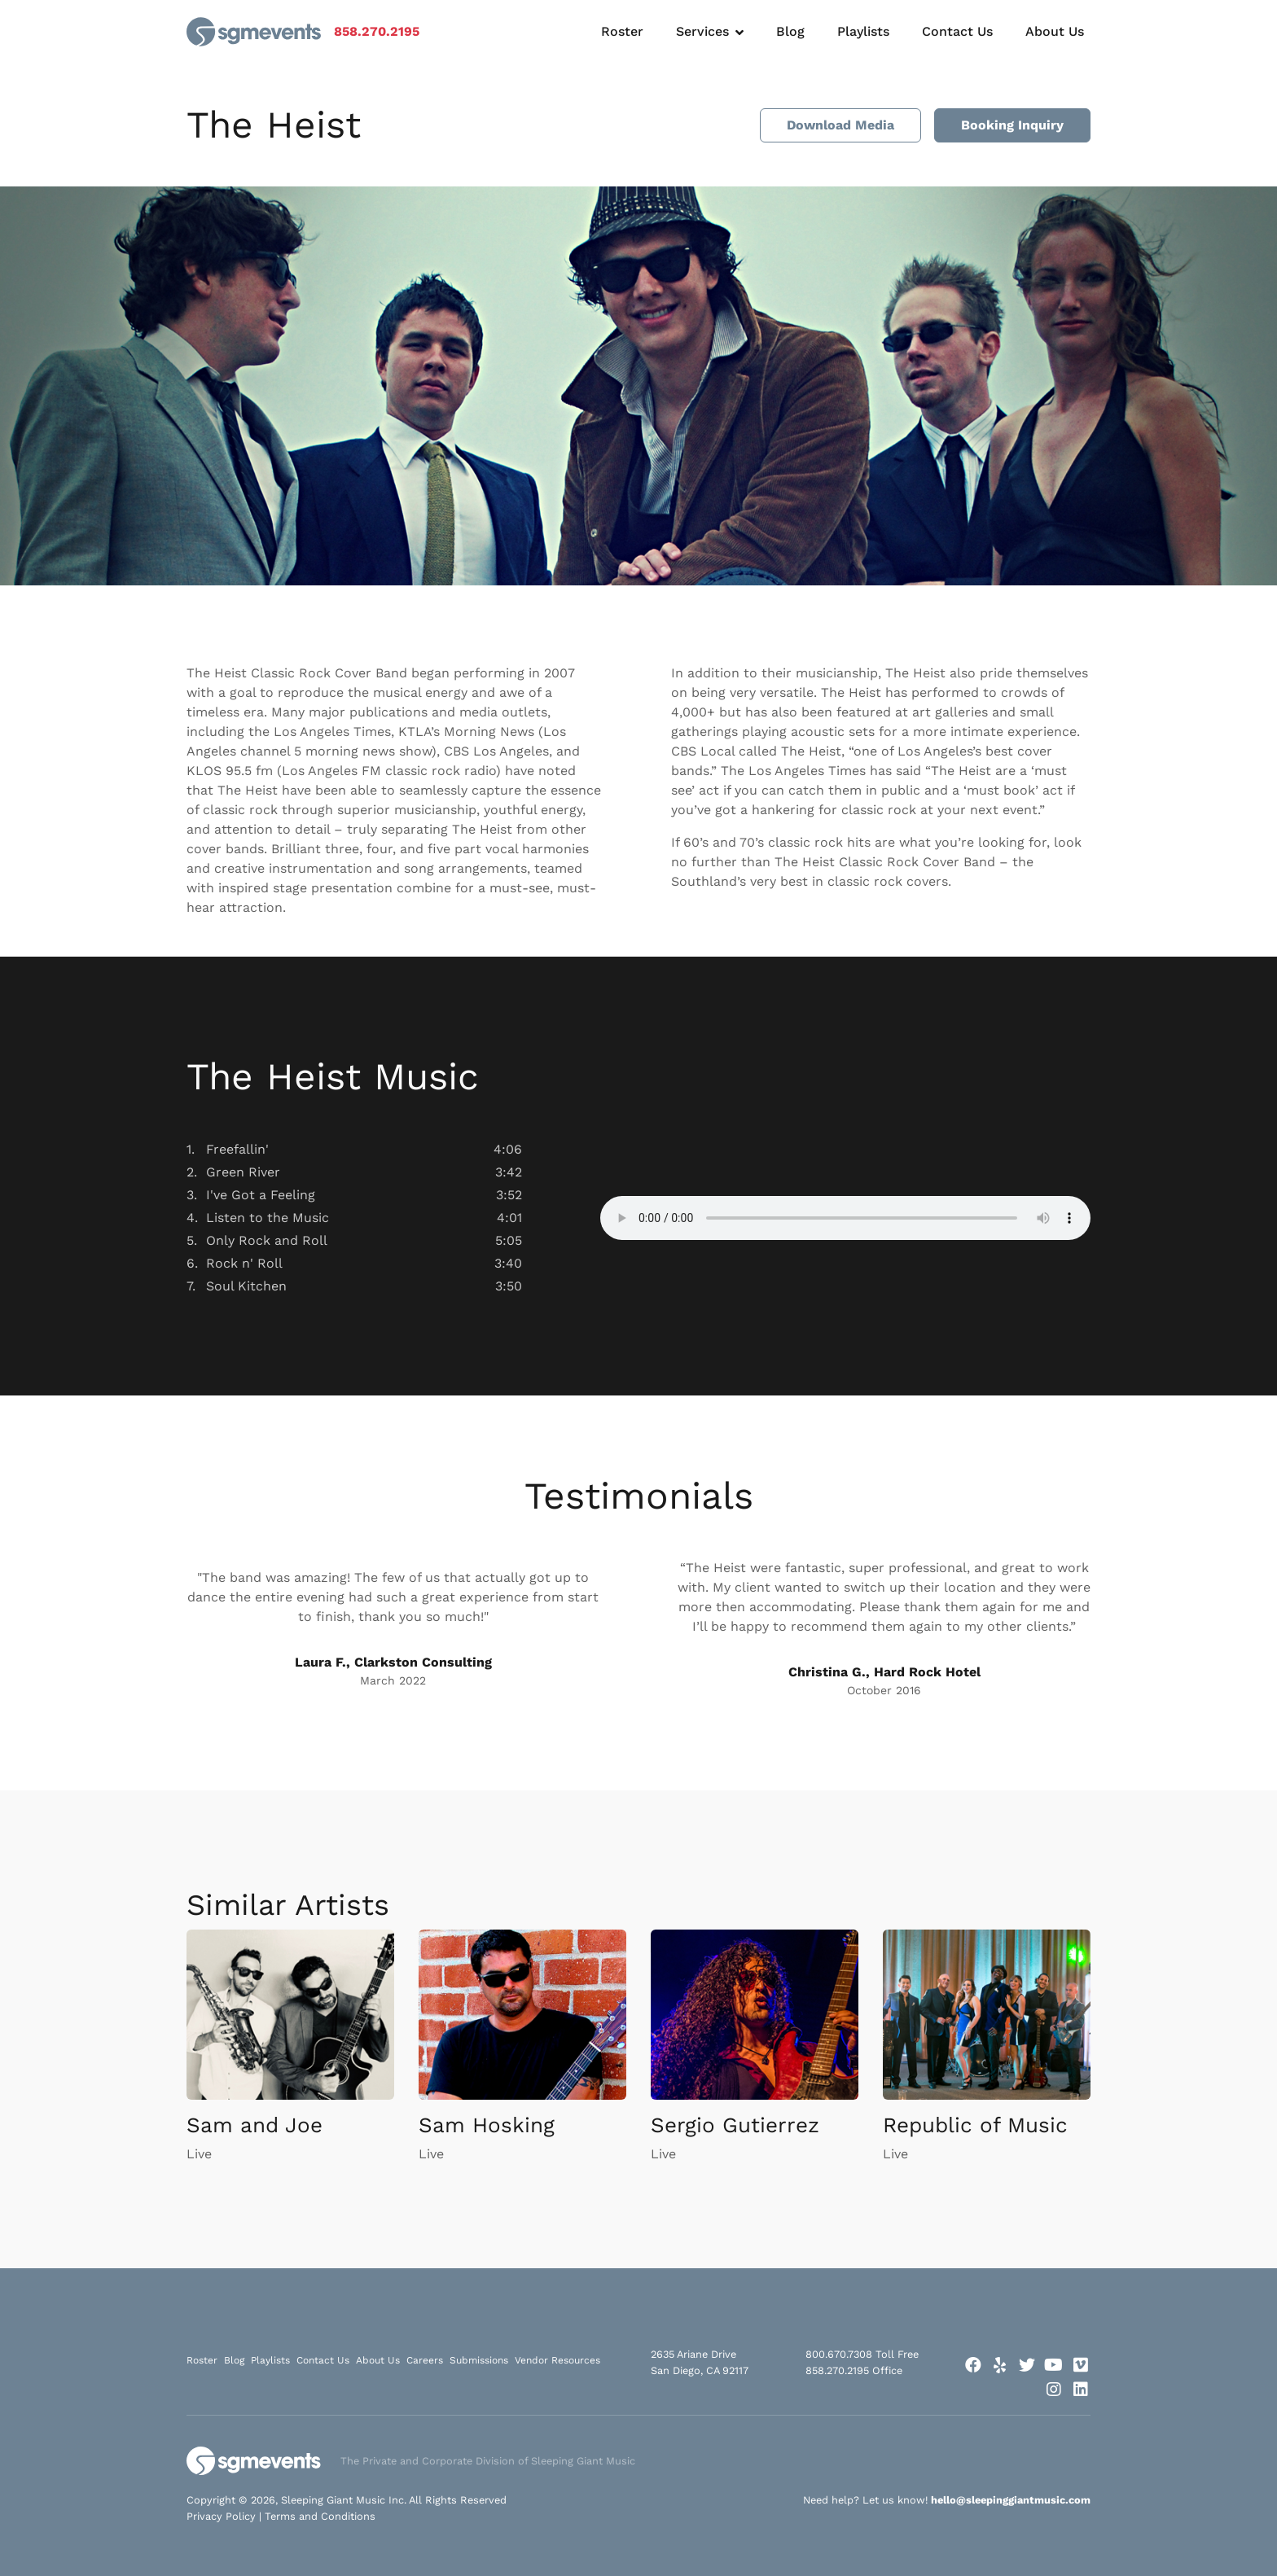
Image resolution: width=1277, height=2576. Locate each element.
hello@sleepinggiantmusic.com (1010, 2500)
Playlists (863, 31)
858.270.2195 (376, 31)
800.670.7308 (838, 2354)
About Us (1054, 31)
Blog (790, 31)
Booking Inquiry (1012, 125)
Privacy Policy (221, 2516)
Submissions (479, 2360)
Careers (424, 2360)
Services (702, 31)
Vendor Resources (557, 2360)
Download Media (840, 125)
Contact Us (957, 31)
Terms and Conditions (320, 2516)
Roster (622, 31)
